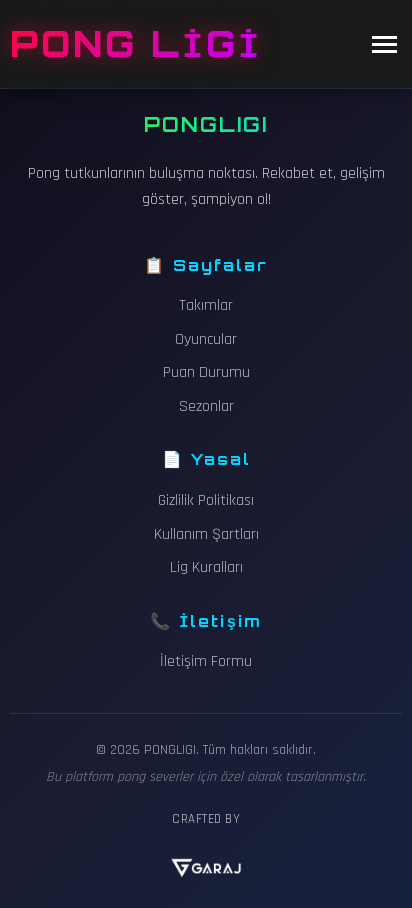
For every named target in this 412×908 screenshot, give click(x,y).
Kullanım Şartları (206, 534)
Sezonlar (206, 406)
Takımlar (206, 305)
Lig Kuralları (206, 567)
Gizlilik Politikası (206, 500)
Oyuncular (206, 339)
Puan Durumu (206, 372)
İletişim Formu (206, 661)
